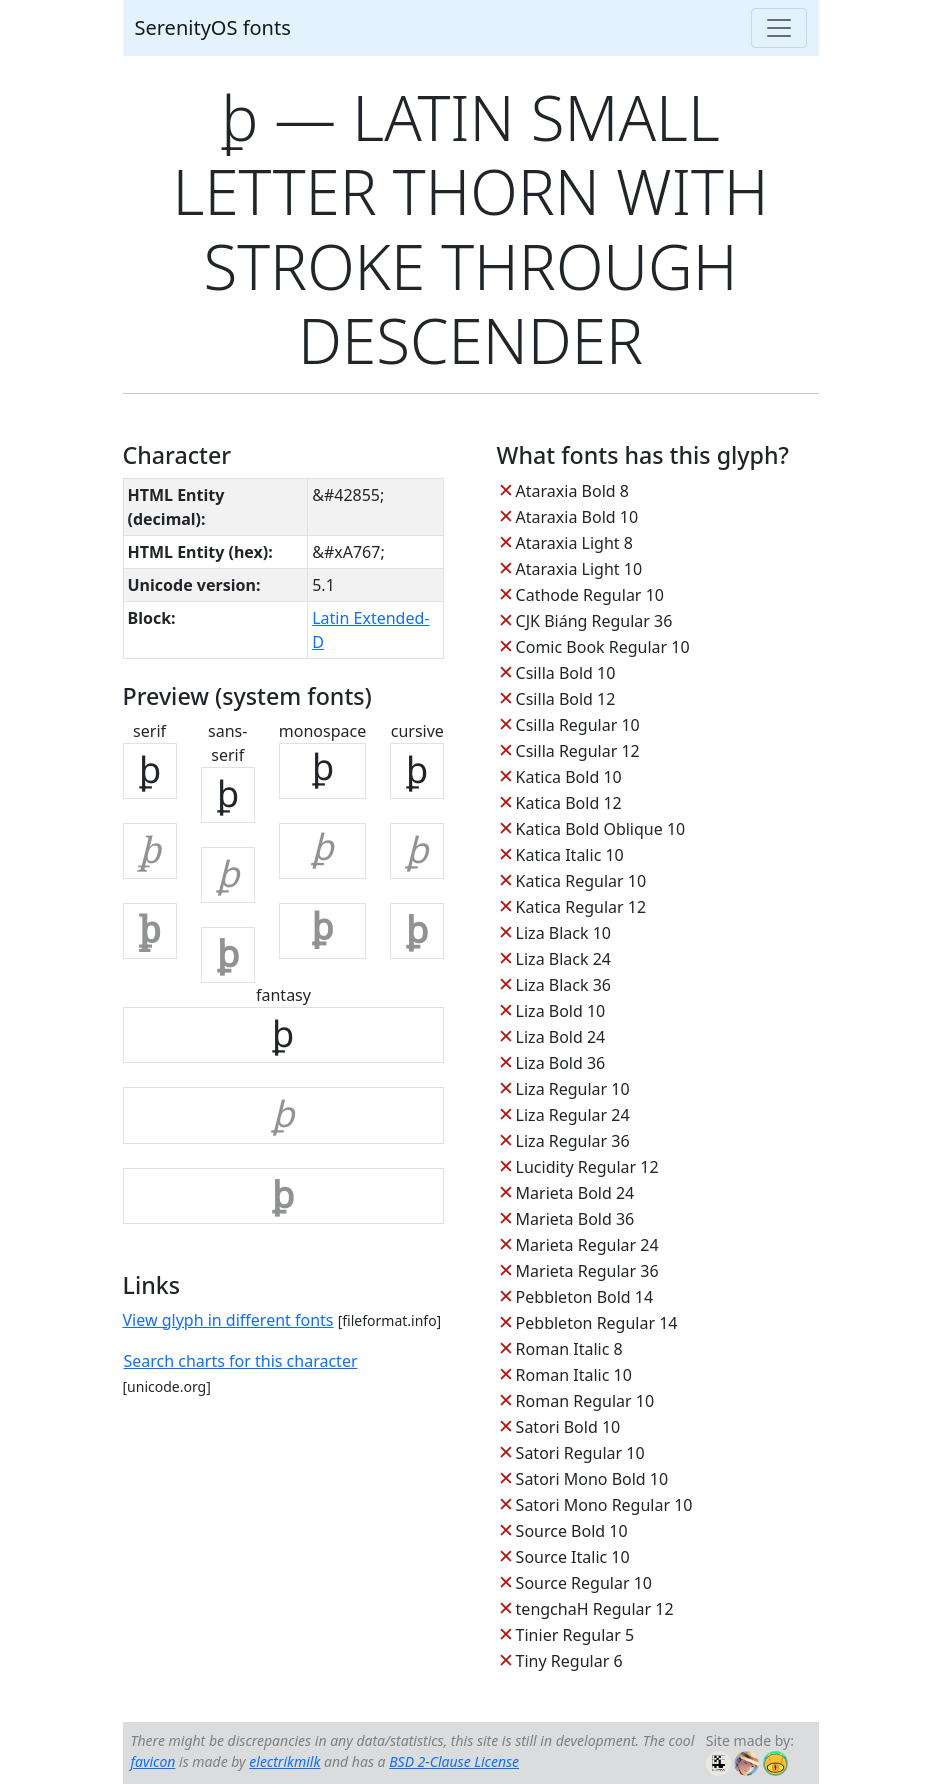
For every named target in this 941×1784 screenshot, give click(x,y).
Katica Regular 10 (581, 881)
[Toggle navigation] (779, 28)
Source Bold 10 (572, 1531)
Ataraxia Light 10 (579, 569)
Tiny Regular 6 (569, 1661)
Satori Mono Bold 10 (592, 1479)
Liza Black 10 (563, 933)
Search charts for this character (241, 1361)
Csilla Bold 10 (566, 673)
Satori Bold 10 (568, 1427)
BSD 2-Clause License (454, 1761)
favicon (153, 1761)
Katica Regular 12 (581, 907)
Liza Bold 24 (561, 1037)
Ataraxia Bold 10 (577, 517)
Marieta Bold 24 (575, 1193)
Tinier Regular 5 (575, 1635)
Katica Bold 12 (569, 803)
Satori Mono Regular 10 (604, 1505)
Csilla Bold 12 (566, 699)
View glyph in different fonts (228, 1320)
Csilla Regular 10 (578, 725)
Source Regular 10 (584, 1583)
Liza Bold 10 (561, 1011)
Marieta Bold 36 (575, 1219)
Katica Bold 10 (569, 777)
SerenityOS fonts (213, 27)
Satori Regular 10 (580, 1453)
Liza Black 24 (563, 959)
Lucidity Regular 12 (587, 1167)
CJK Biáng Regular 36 (594, 621)
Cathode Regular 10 (590, 595)
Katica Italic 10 (570, 855)
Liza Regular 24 (573, 1115)
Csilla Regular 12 (578, 751)
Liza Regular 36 (573, 1141)
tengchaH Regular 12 (595, 1609)
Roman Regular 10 (585, 1401)
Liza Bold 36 (561, 1063)
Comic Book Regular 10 (603, 647)
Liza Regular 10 (573, 1089)
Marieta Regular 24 (587, 1245)
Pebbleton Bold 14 (585, 1297)
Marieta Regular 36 (587, 1271)
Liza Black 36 (563, 985)
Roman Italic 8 (569, 1349)
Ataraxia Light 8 (574, 543)
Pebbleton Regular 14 (597, 1323)
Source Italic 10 (573, 1557)
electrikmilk (284, 1761)
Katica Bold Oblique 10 (601, 829)
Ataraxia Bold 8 (572, 491)
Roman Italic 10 (574, 1375)
